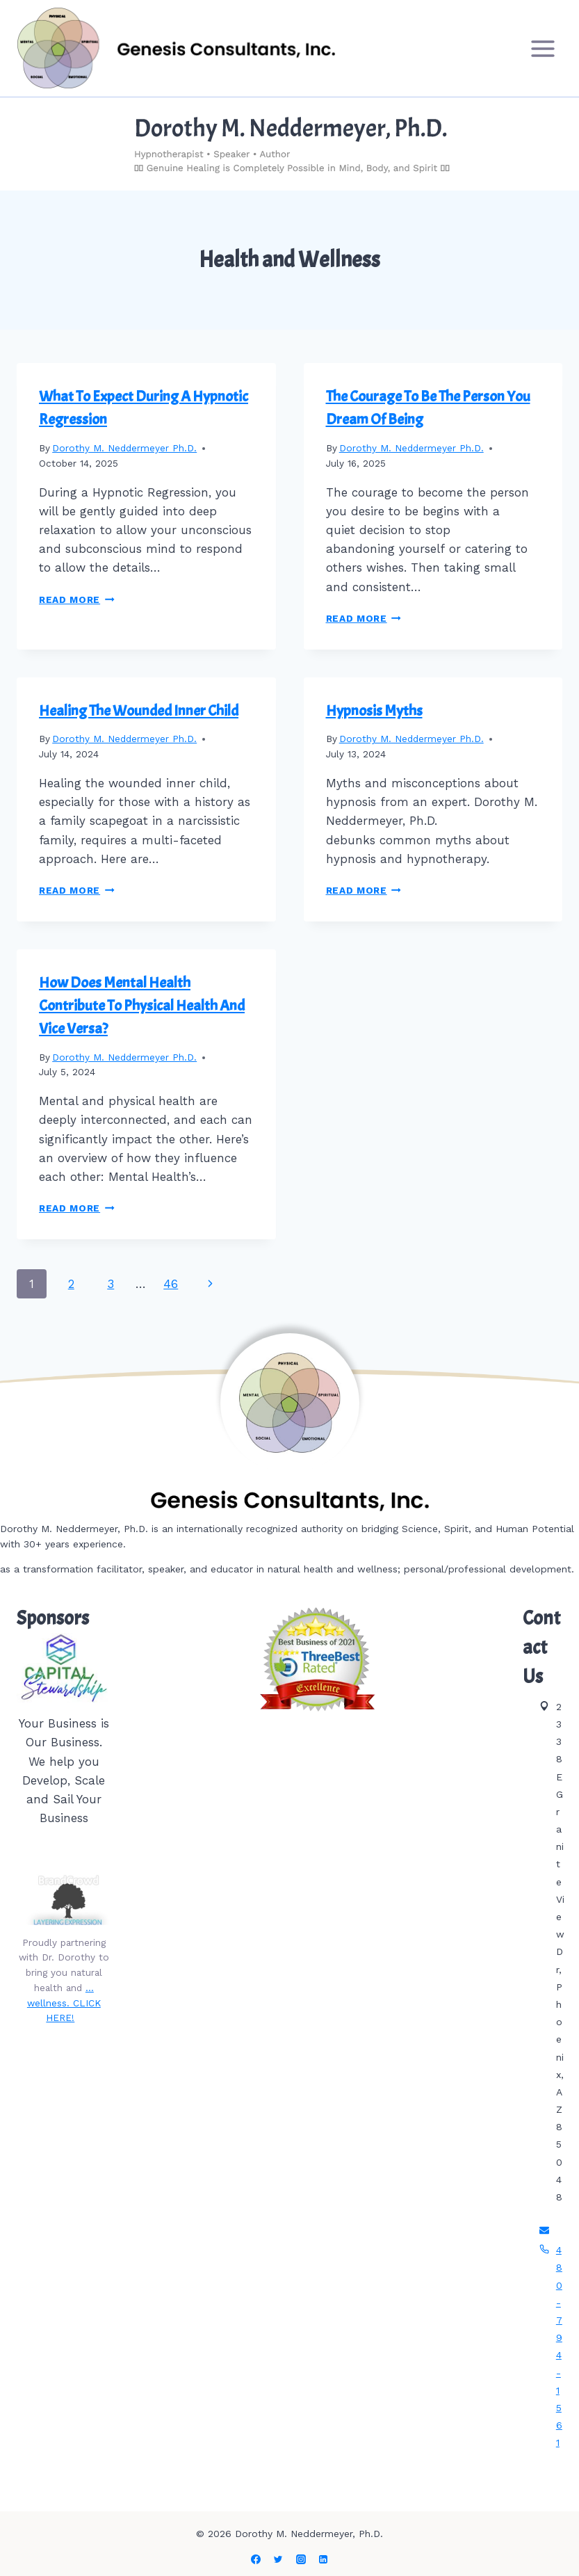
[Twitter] (278, 2559)
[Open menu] (542, 48)
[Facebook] (256, 2559)
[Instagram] (301, 2559)
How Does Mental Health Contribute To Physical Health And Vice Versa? (142, 1005)
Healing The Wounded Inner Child (138, 711)
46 (170, 1284)
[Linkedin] (323, 2559)
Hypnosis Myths (374, 711)
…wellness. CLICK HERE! (64, 2003)
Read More (77, 599)
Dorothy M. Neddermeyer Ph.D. (124, 447)
